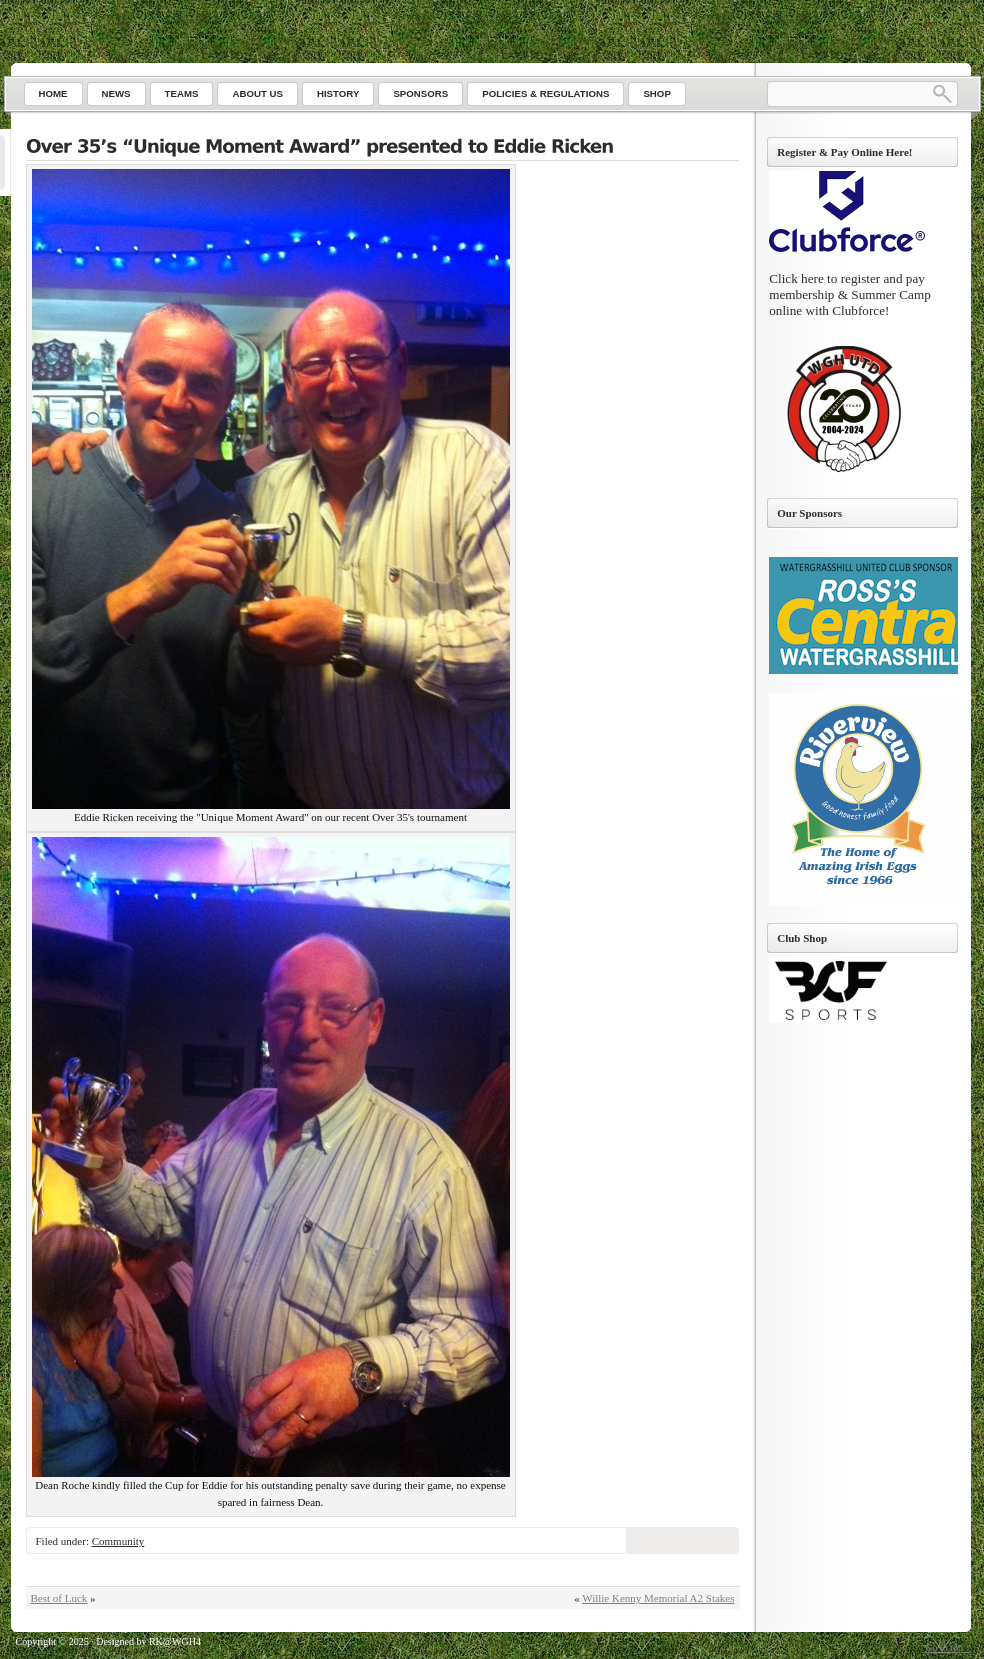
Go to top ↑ (947, 1647)
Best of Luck (59, 1598)
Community (118, 1541)
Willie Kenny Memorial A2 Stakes (658, 1598)
